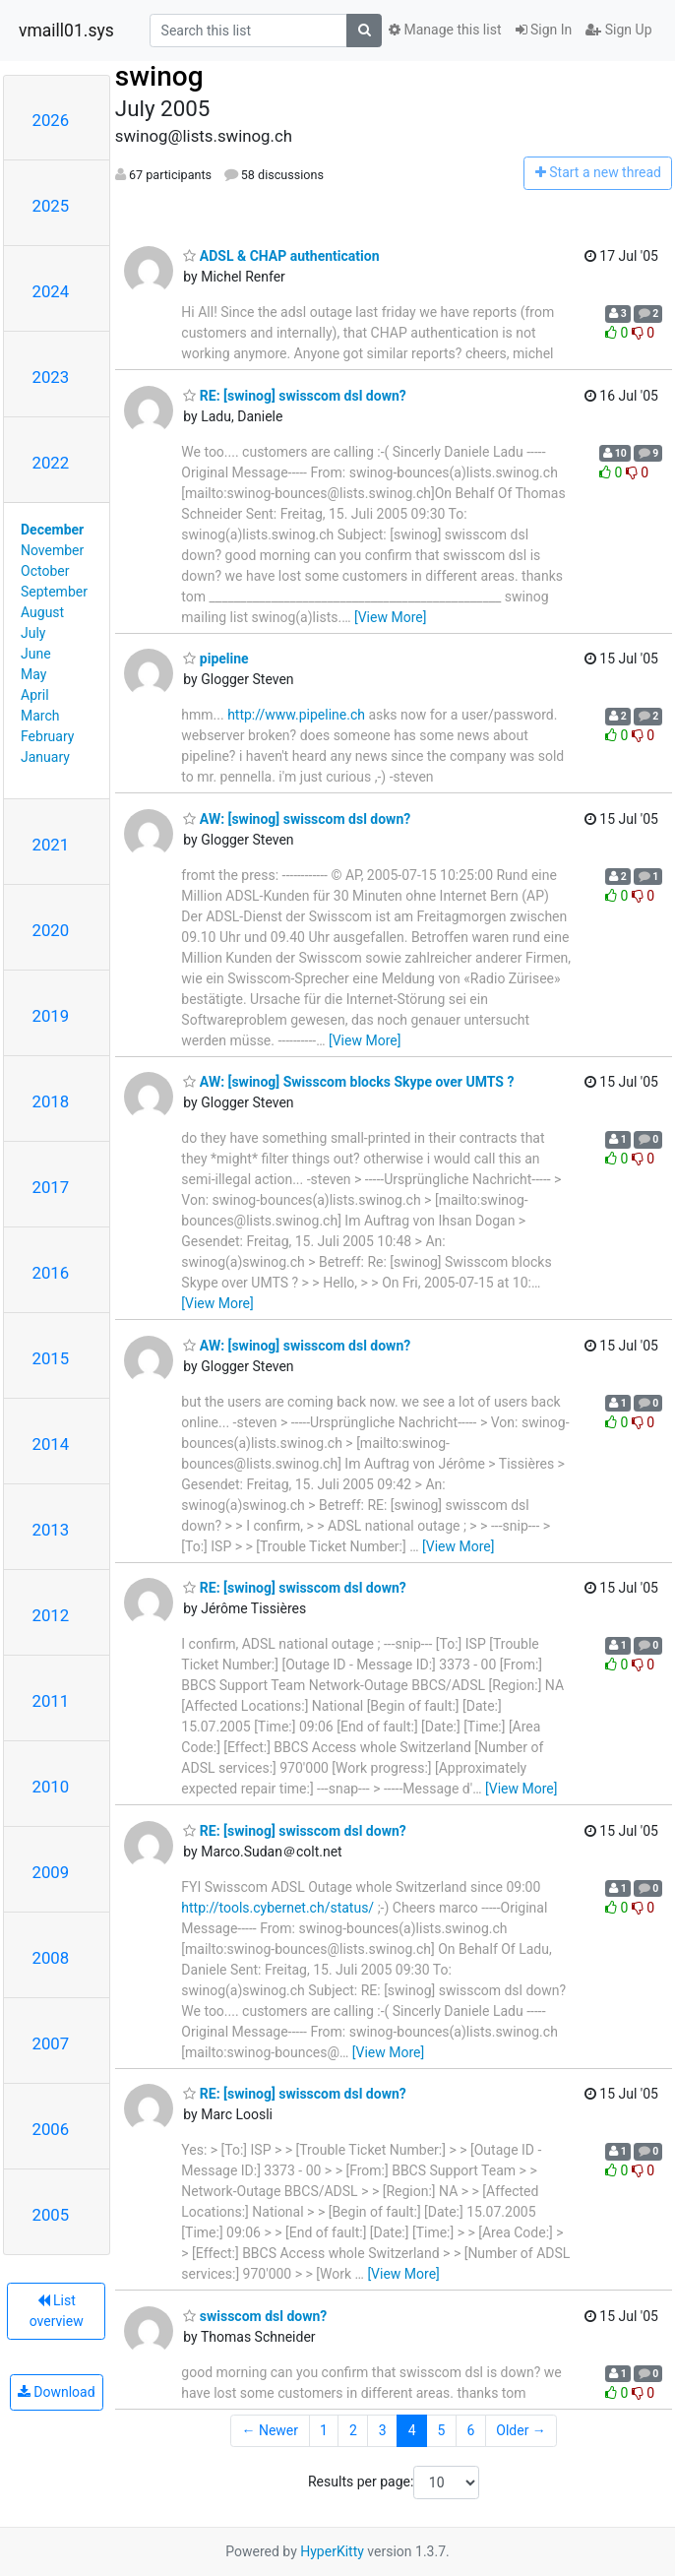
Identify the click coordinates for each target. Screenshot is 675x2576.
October (45, 571)
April (35, 695)
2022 (51, 462)
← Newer (269, 2430)
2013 (51, 1529)
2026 (51, 120)
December (52, 529)
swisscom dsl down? (255, 2316)
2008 (51, 1958)
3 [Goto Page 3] (383, 2430)
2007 (51, 2043)
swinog (159, 76)
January (45, 757)
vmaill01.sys (66, 30)
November (52, 550)
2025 (51, 206)
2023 (51, 377)
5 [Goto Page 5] (442, 2430)
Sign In (544, 29)
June (36, 653)
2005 (51, 2215)
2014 (51, 1444)
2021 (51, 844)
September (54, 591)
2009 (51, 1872)
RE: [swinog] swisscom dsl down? (294, 396)
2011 (51, 1701)
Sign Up (618, 29)
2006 (51, 2129)
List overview (57, 2311)
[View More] (390, 617)
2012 (51, 1615)
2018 (51, 1101)
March (40, 715)
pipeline (215, 658)
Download (56, 2392)
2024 (51, 291)
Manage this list (445, 29)
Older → (521, 2430)
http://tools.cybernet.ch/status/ (277, 1908)
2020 (51, 930)
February (47, 736)
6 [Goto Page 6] (470, 2430)
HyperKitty (332, 2551)
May (33, 674)
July (33, 633)
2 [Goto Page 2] (353, 2430)
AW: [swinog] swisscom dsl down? (296, 819)
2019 (51, 1016)
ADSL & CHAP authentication (281, 256)
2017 (51, 1187)
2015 (51, 1358)
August (42, 612)
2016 (51, 1273)
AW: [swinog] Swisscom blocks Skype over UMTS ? (348, 1082)
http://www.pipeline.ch (296, 715)
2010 (51, 1786)
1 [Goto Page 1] (324, 2430)
